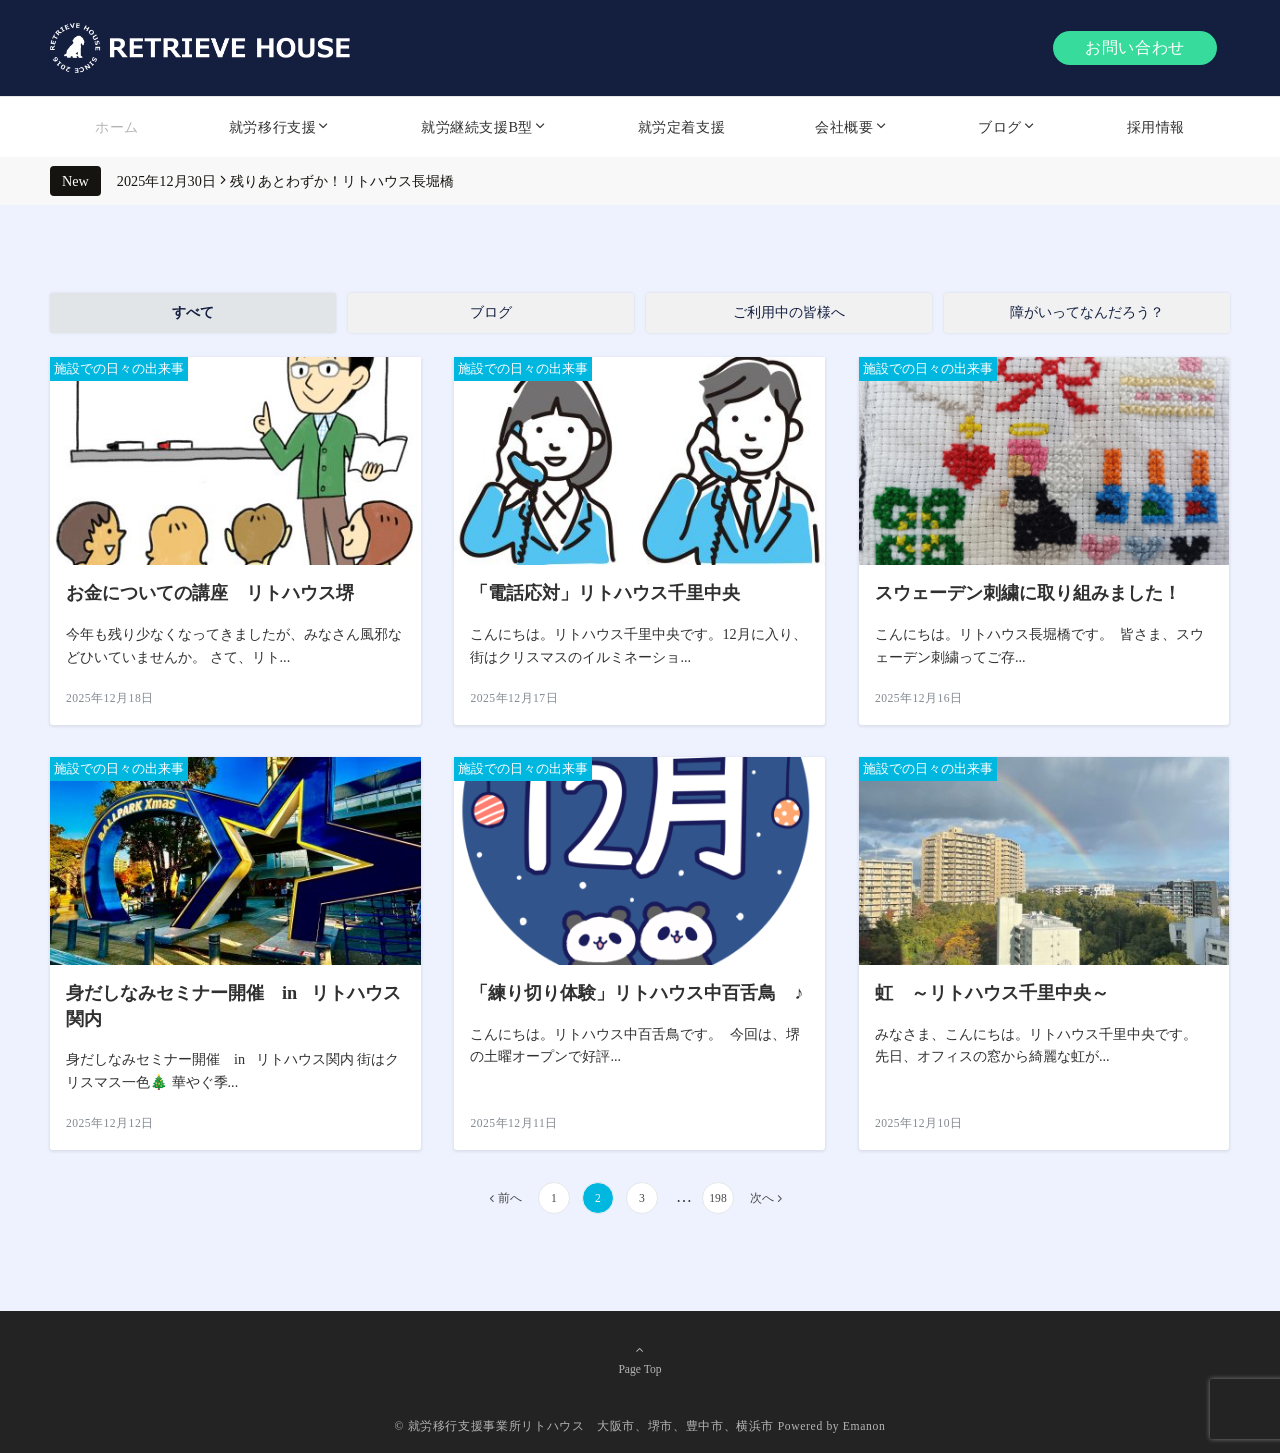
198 (717, 1198)
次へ (762, 1198)
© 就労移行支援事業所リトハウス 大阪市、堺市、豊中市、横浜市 (585, 1426)
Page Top (640, 1360)
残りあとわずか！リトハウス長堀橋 (342, 181)
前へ (510, 1198)
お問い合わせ (1135, 47)
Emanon (864, 1426)
